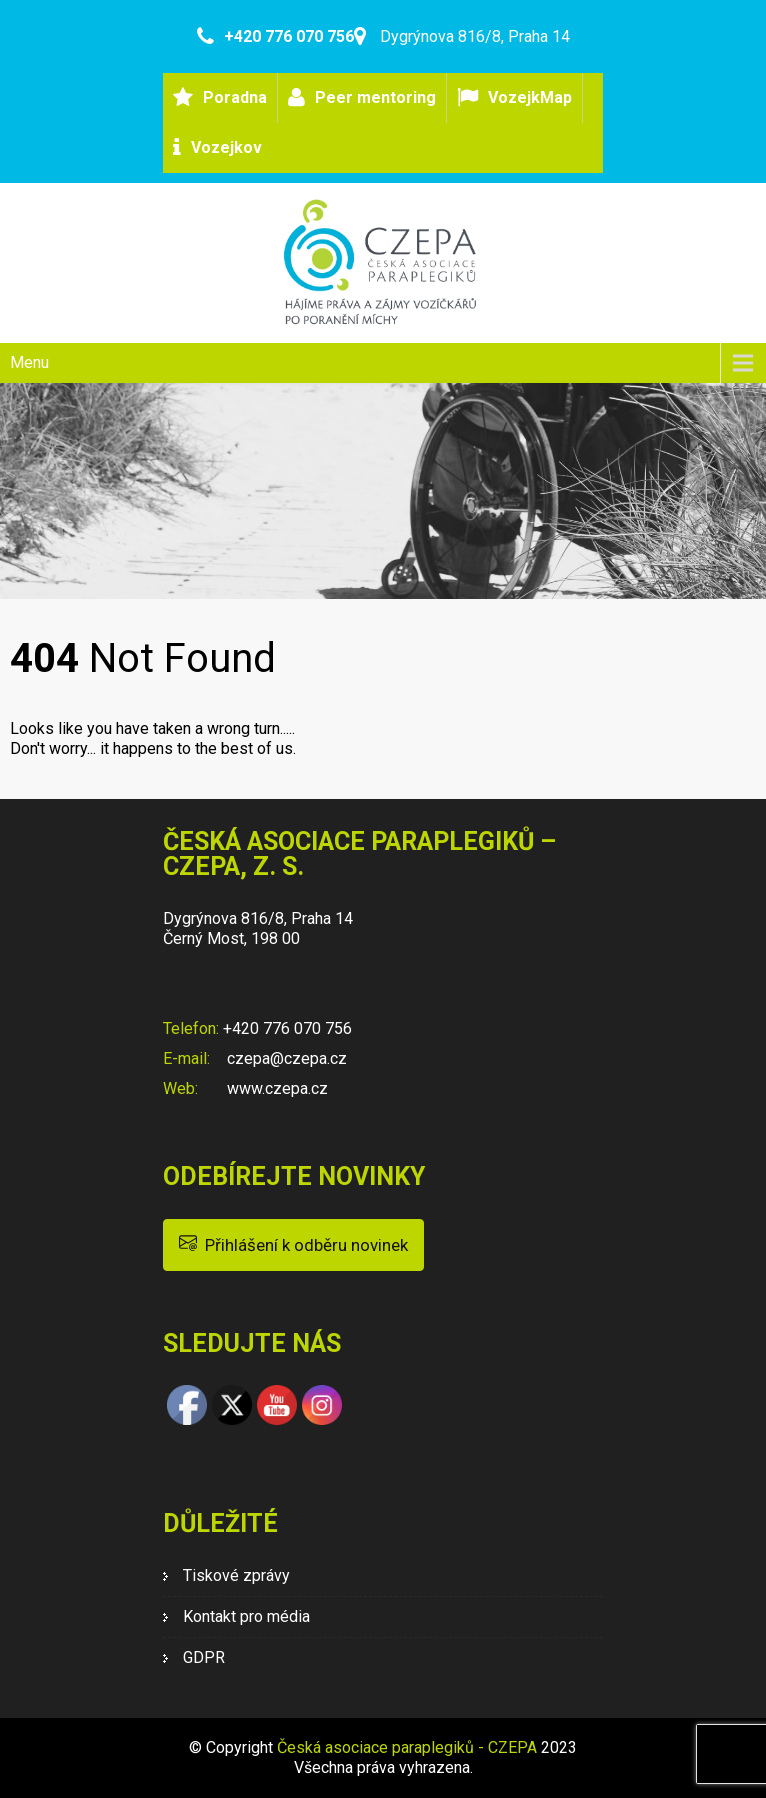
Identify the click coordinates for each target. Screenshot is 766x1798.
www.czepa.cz (275, 1088)
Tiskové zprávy (236, 1575)
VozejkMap (530, 97)
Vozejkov (226, 147)
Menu (29, 362)
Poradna (235, 97)
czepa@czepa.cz (285, 1058)
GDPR (204, 1657)
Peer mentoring (375, 97)
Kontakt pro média (246, 1616)
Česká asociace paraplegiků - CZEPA (407, 1747)
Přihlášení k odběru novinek (293, 1244)
